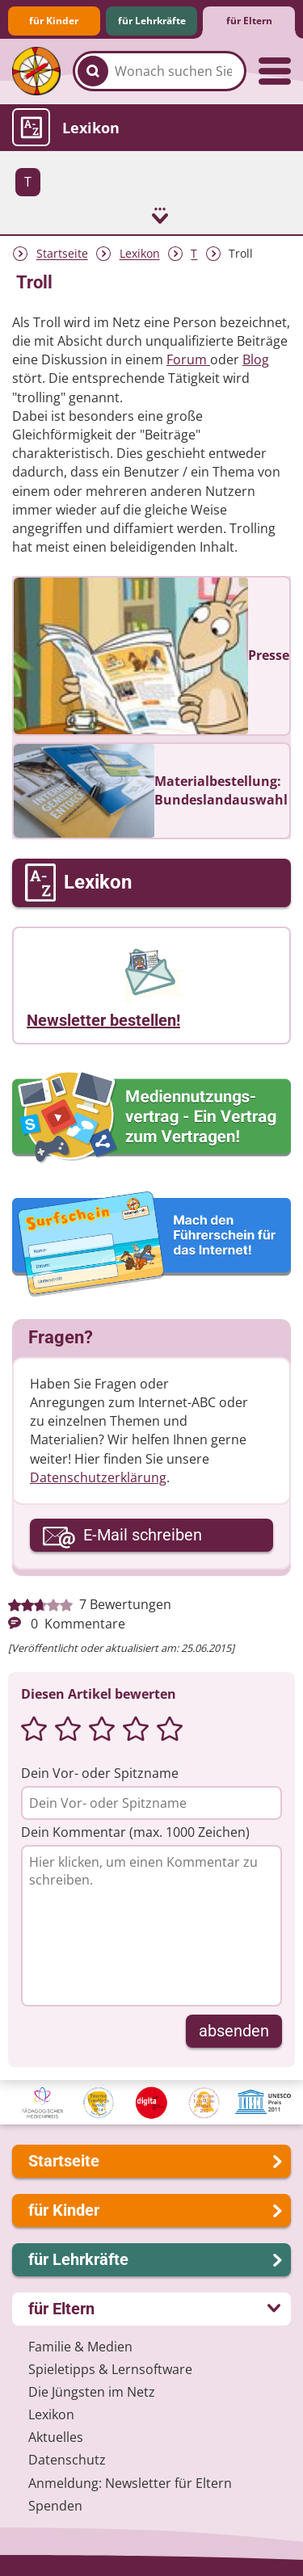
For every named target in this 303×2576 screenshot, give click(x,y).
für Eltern (249, 20)
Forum (188, 359)
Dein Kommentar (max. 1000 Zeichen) (135, 1832)
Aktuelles (55, 2437)
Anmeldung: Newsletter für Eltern (130, 2483)
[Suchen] (93, 71)
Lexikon (140, 254)
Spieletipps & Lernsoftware (110, 2369)
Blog (255, 359)
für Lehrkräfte (152, 20)
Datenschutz (67, 2460)
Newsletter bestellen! (103, 1020)
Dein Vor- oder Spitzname (100, 1773)
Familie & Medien (80, 2346)
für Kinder (53, 20)
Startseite (62, 254)
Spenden (55, 2506)
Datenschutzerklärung (98, 1477)
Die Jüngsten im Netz (91, 2392)
